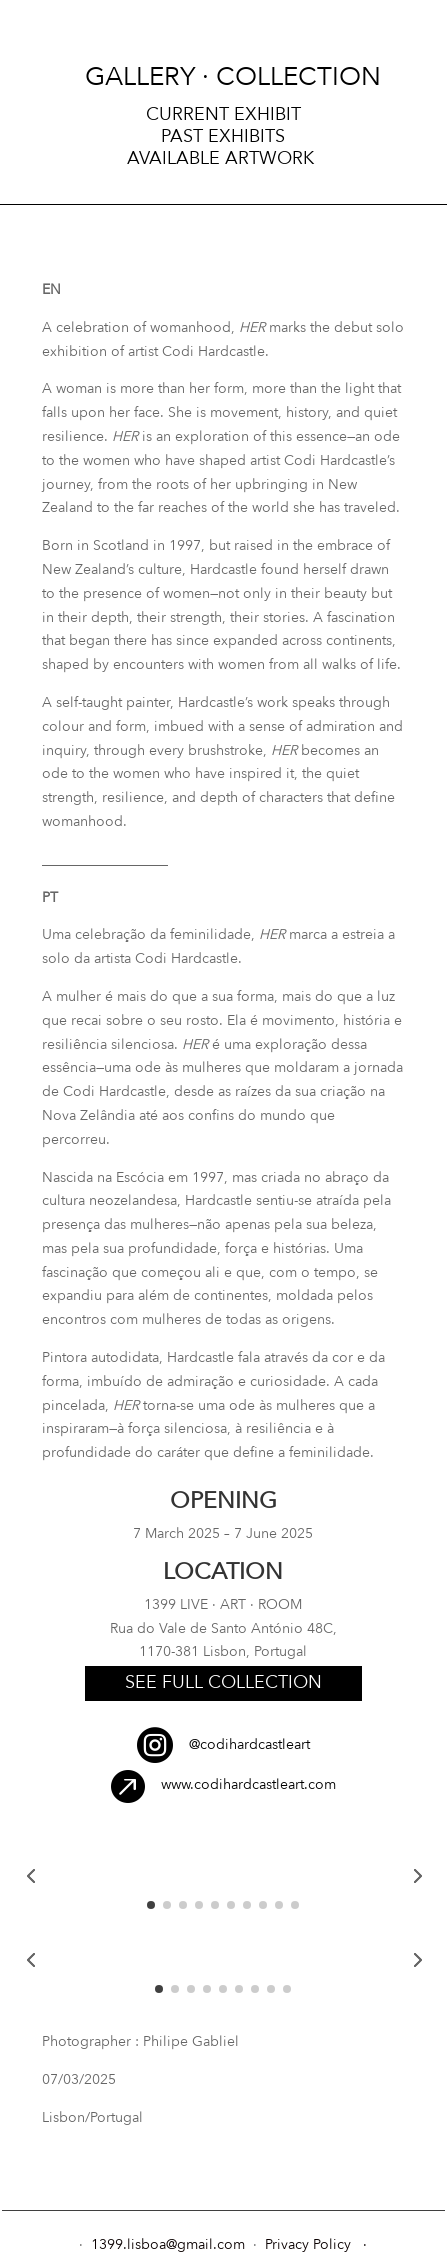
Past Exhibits (223, 137)
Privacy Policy (308, 2244)
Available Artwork (223, 159)
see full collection (223, 1682)
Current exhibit (223, 115)
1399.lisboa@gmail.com (170, 2244)
